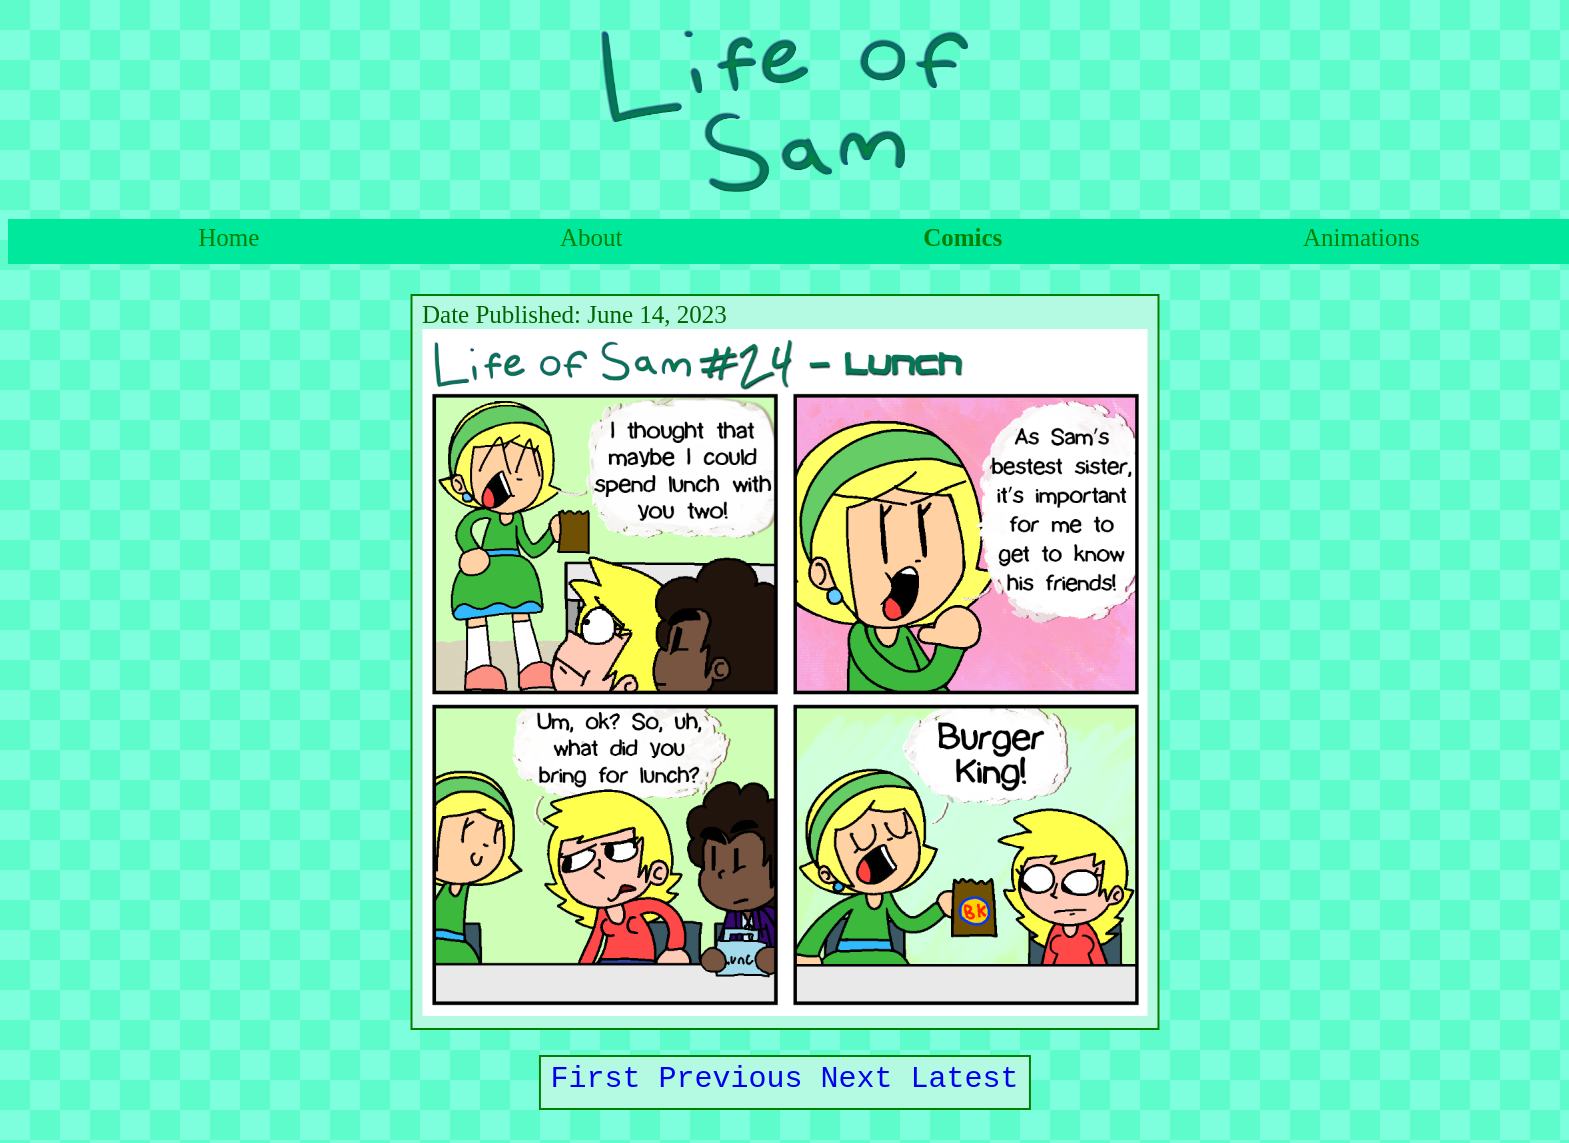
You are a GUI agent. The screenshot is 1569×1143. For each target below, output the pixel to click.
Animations (1361, 237)
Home (228, 237)
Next (857, 1082)
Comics (962, 237)
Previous (731, 1082)
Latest (965, 1082)
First (596, 1082)
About (591, 237)
